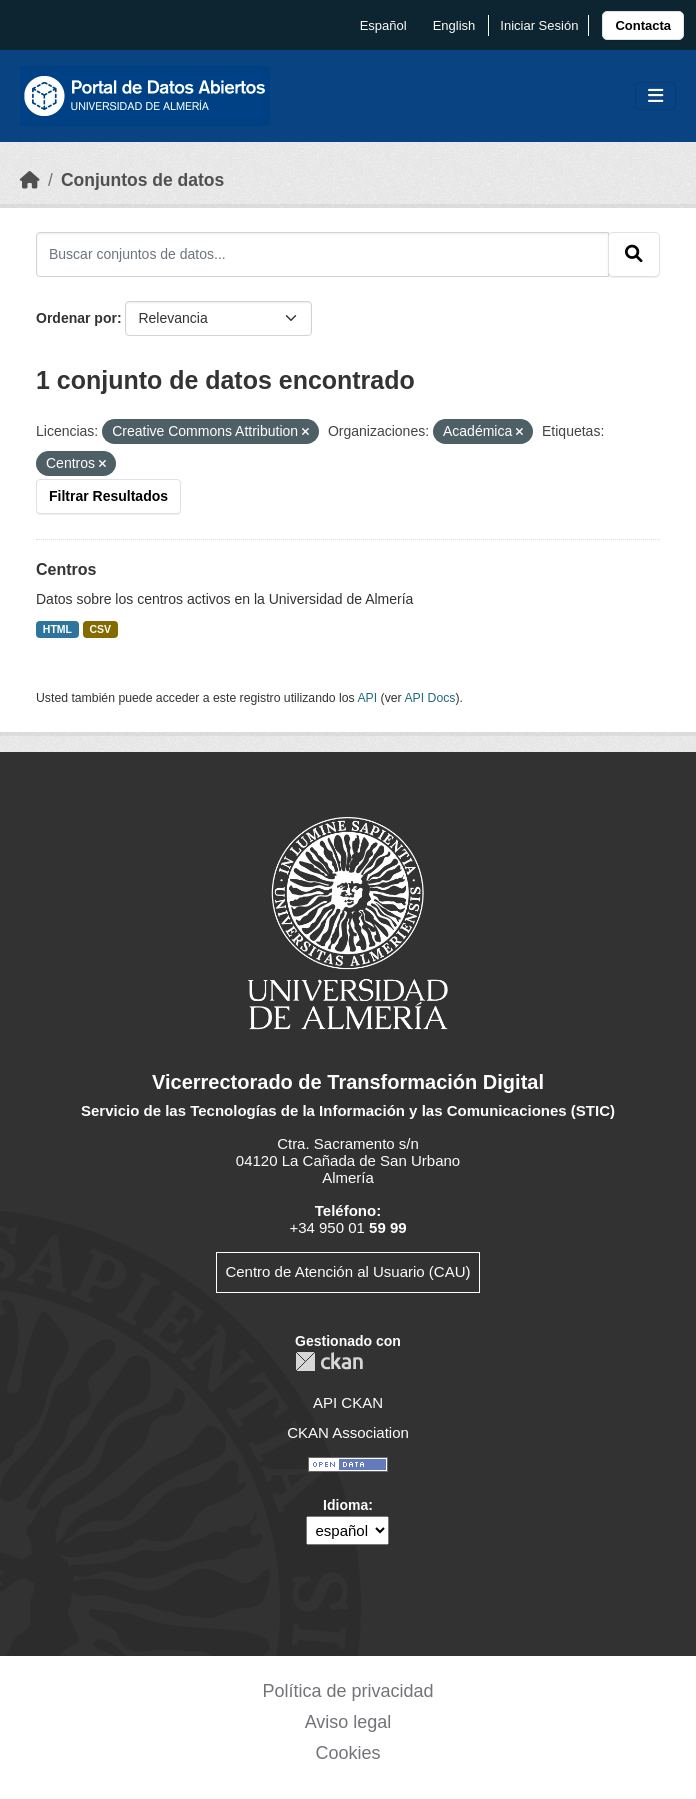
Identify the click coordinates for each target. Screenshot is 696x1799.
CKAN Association (348, 1432)
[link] (643, 25)
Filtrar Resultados (108, 496)
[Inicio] (30, 180)
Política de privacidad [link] (347, 1691)
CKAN (329, 1361)
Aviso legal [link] (348, 1722)
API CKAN (348, 1402)
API (367, 698)
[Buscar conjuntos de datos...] (322, 254)
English (454, 25)
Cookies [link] (347, 1753)
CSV (101, 629)
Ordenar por (76, 318)
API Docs (429, 698)
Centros (66, 569)
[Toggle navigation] (655, 96)
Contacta (643, 25)
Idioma (345, 1505)
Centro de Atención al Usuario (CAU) (347, 1271)
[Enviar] (634, 254)
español (383, 25)
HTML (57, 629)
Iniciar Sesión (539, 25)
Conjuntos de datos (142, 180)
